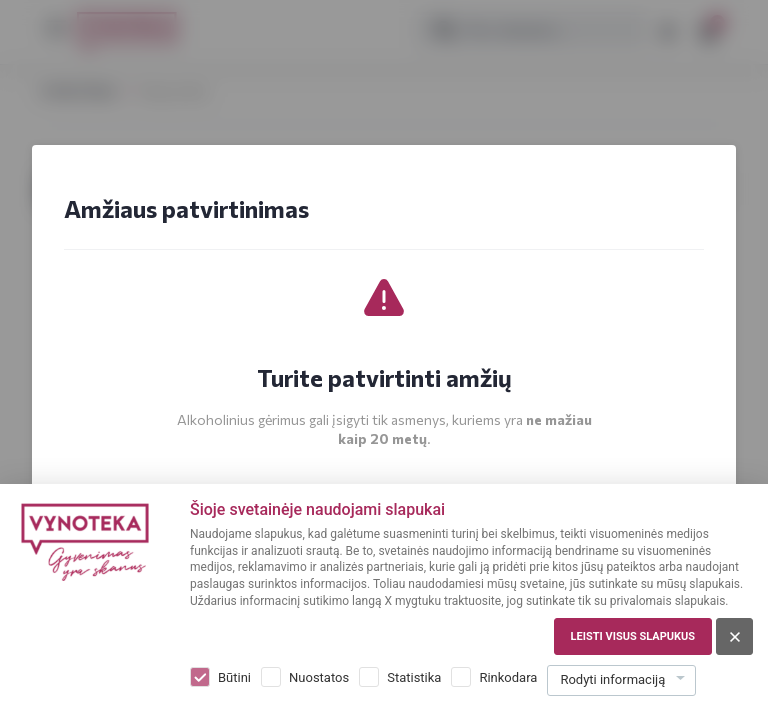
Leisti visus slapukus (633, 636)
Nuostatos (319, 677)
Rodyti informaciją (612, 679)
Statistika (414, 677)
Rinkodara (508, 677)
